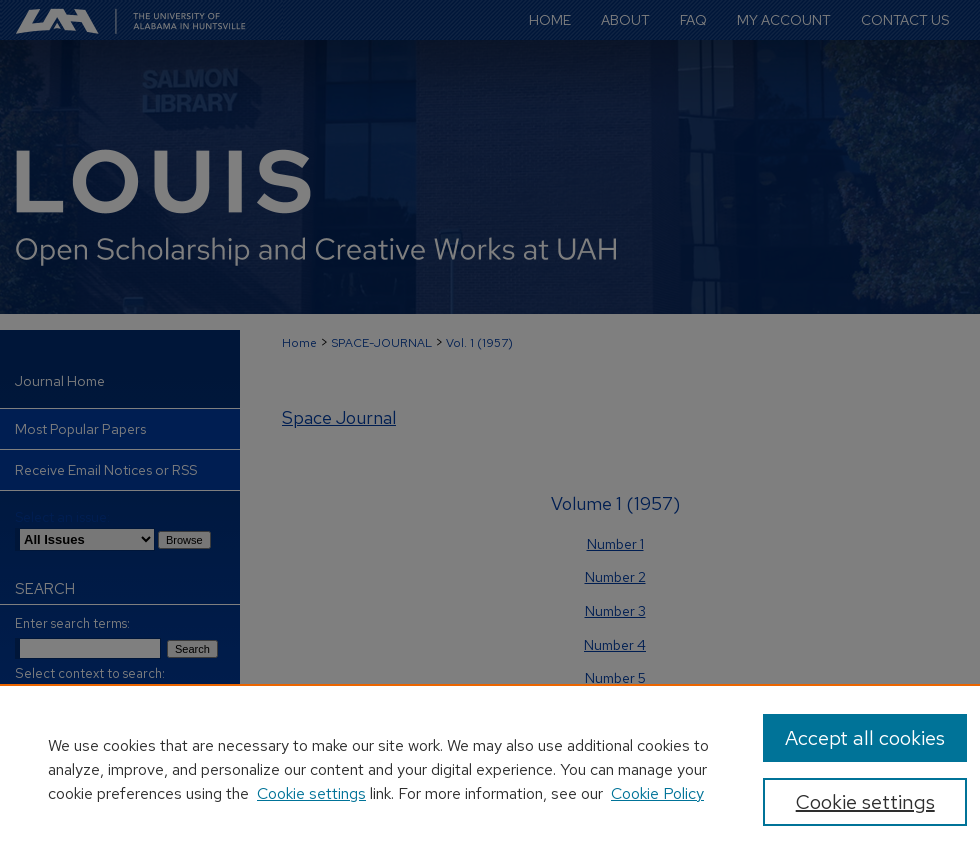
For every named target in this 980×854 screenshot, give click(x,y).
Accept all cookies (865, 738)
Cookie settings (311, 793)
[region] (490, 769)
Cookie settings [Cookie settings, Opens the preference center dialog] (865, 802)
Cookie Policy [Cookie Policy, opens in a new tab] (657, 793)
